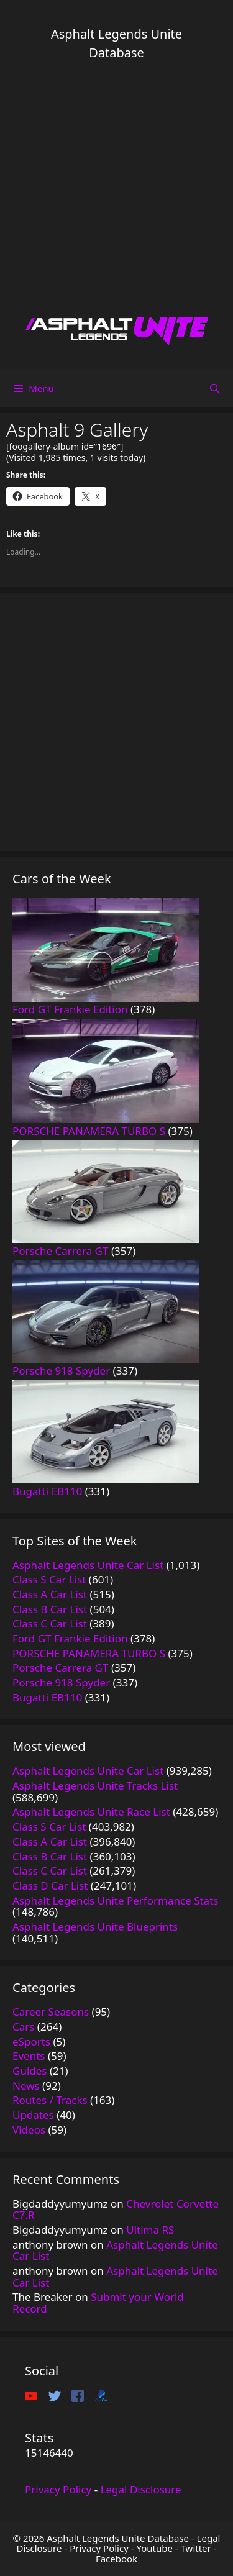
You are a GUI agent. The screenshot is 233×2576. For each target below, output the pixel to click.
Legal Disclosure (141, 2489)
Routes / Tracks (50, 2100)
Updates (33, 2115)
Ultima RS (150, 2230)
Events (28, 2056)
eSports (31, 2041)
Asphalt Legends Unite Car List (115, 2250)
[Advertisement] (116, 187)
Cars (23, 2026)
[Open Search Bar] (214, 388)
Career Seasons (50, 2012)
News (26, 2085)
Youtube (154, 2548)
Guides (29, 2071)
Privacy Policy (58, 2489)
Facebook (116, 2558)
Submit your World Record (98, 2303)
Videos (28, 2130)
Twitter (196, 2548)
